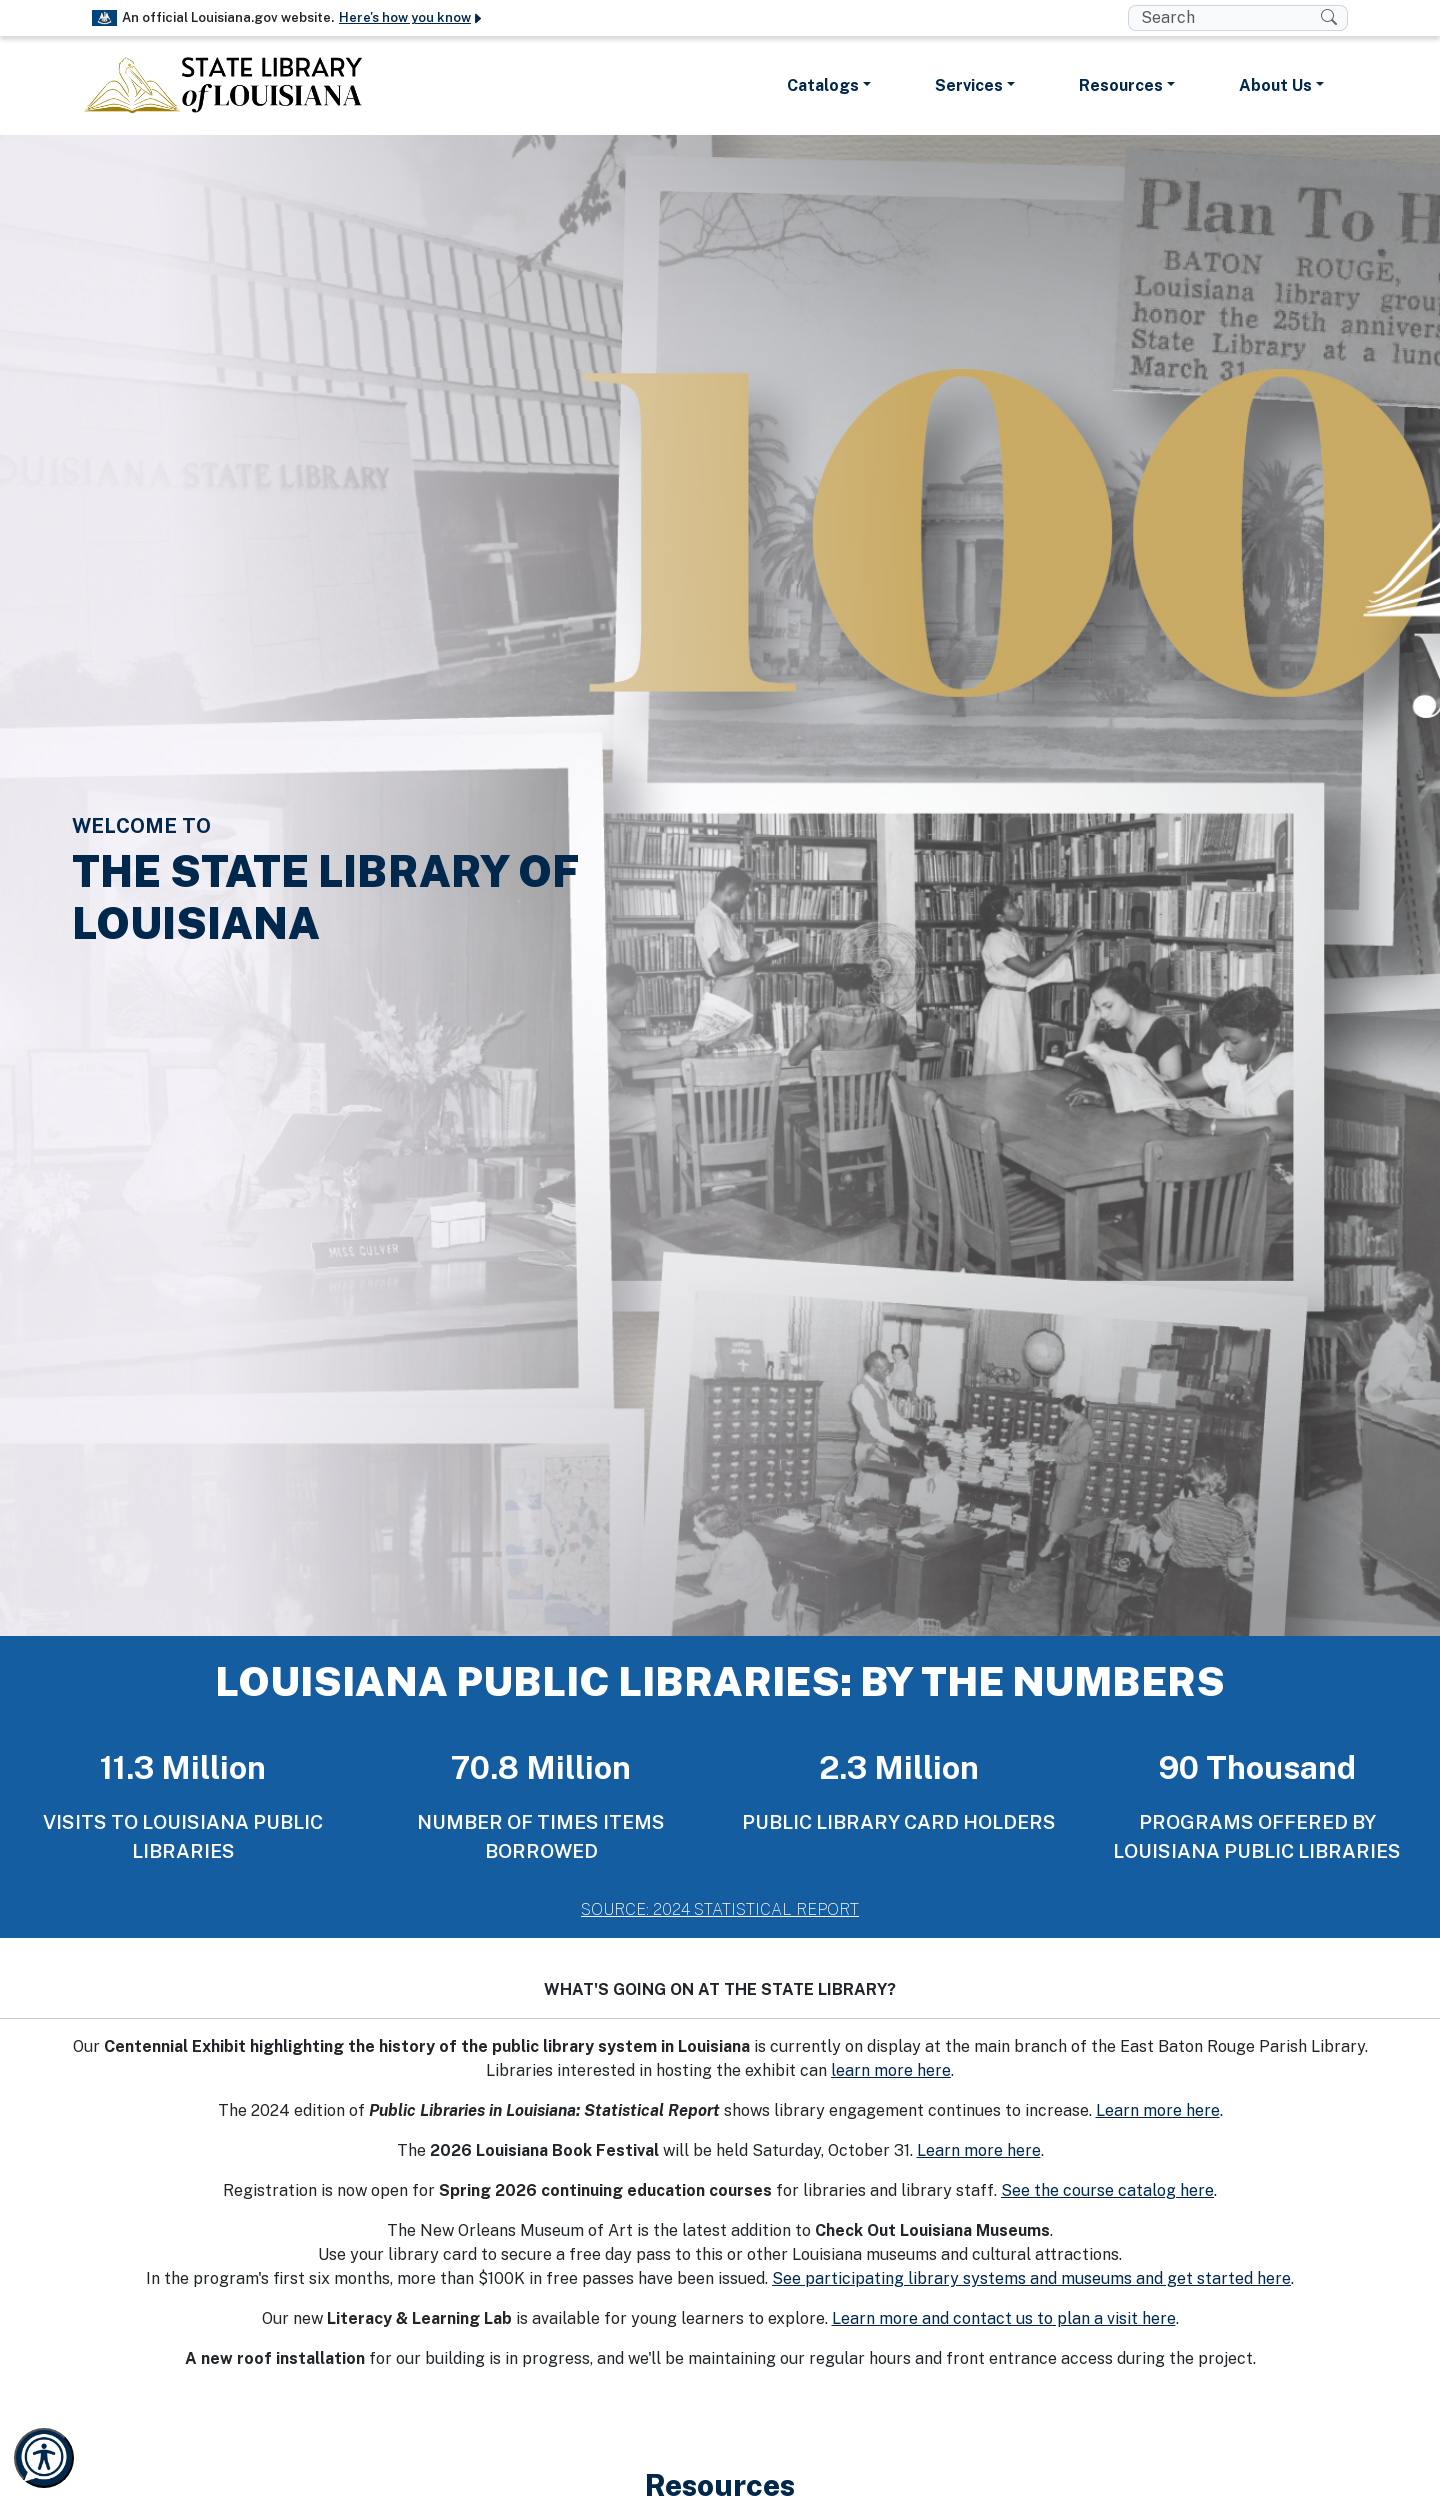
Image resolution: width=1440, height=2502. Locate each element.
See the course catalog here (1107, 2190)
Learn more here (1158, 2110)
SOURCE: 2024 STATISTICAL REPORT (720, 1909)
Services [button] (969, 85)
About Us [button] (1275, 85)
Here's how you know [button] (411, 17)
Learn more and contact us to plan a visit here (1004, 2318)
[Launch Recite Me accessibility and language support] (44, 2458)
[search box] (1224, 18)
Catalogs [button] (823, 85)
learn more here (891, 2070)
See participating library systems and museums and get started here (1031, 2278)
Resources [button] (1121, 85)
